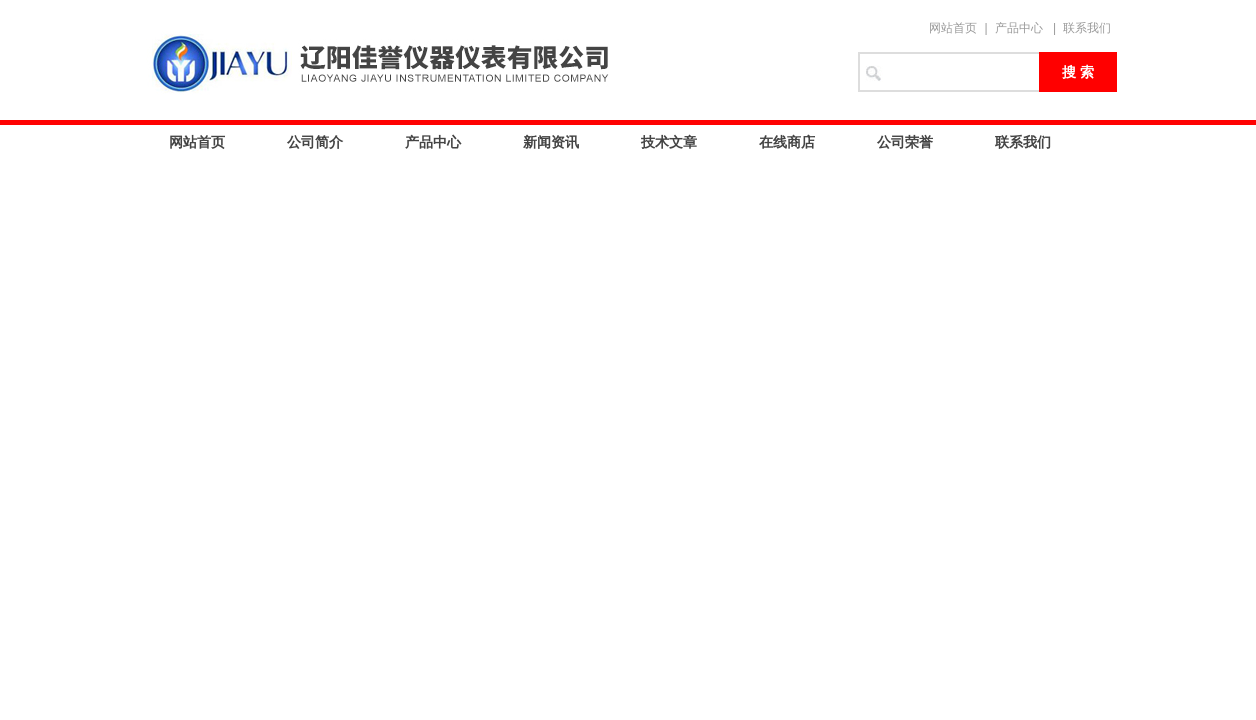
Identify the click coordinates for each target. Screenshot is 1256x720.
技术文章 (669, 142)
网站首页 (953, 28)
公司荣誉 (905, 142)
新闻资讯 (551, 142)
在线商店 (787, 142)
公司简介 (315, 142)
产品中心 (1019, 28)
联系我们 (1087, 28)
